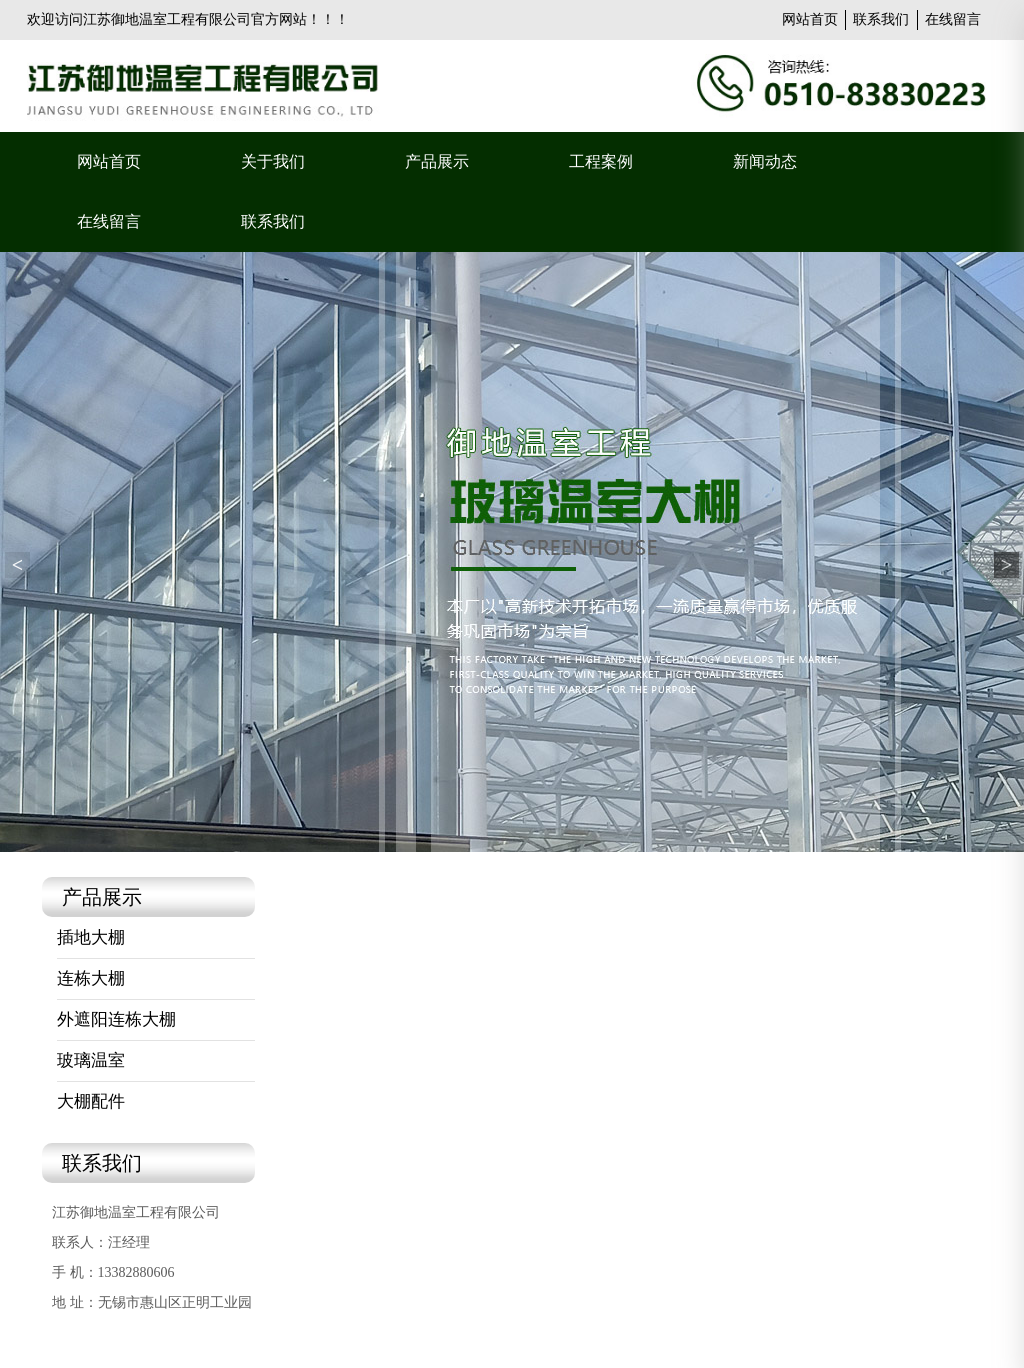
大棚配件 (91, 1101)
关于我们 (273, 161)
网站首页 (810, 19)
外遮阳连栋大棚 (116, 1019)
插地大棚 (91, 937)
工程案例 (601, 161)
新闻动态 (765, 161)
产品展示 (437, 161)
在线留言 (953, 19)
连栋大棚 (91, 978)
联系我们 (881, 19)
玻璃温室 (91, 1060)
